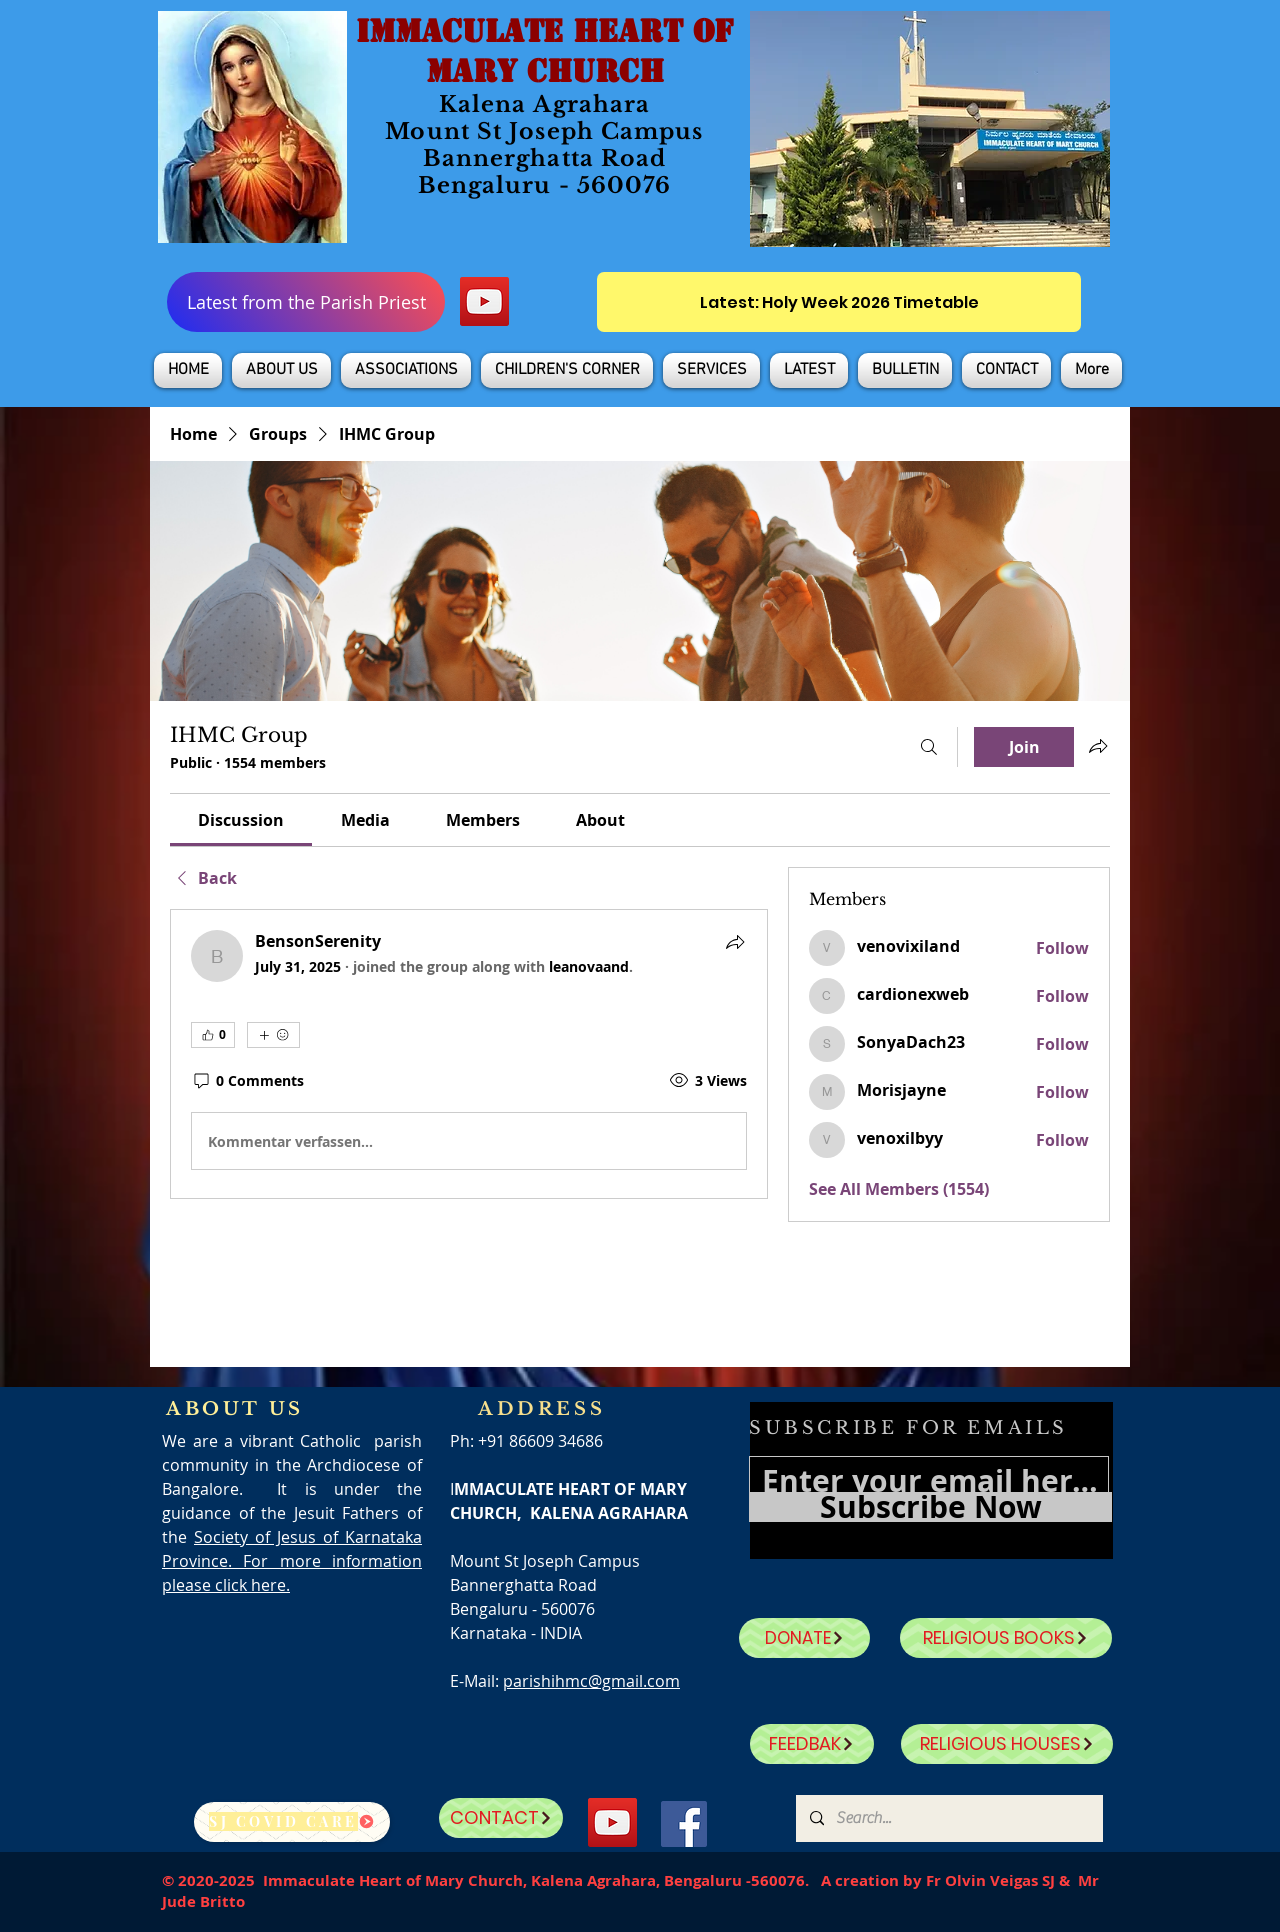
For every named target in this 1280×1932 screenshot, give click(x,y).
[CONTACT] (501, 1818)
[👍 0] (213, 1035)
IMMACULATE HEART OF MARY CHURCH (544, 51)
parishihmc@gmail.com (591, 1681)
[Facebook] (684, 1824)
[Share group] (1098, 746)
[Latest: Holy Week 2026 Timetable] (839, 302)
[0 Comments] (247, 1081)
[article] (469, 1054)
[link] (241, 820)
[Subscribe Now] (930, 1507)
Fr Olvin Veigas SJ (990, 1880)
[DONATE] (804, 1638)
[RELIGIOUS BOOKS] (1006, 1638)
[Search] (929, 747)
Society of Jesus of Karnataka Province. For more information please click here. (292, 1561)
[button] (281, 370)
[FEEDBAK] (812, 1744)
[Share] (735, 942)
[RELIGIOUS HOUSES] (1007, 1744)
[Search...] (948, 1818)
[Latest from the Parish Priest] (306, 302)
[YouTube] (484, 301)
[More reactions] (273, 1035)
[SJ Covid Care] (292, 1822)
